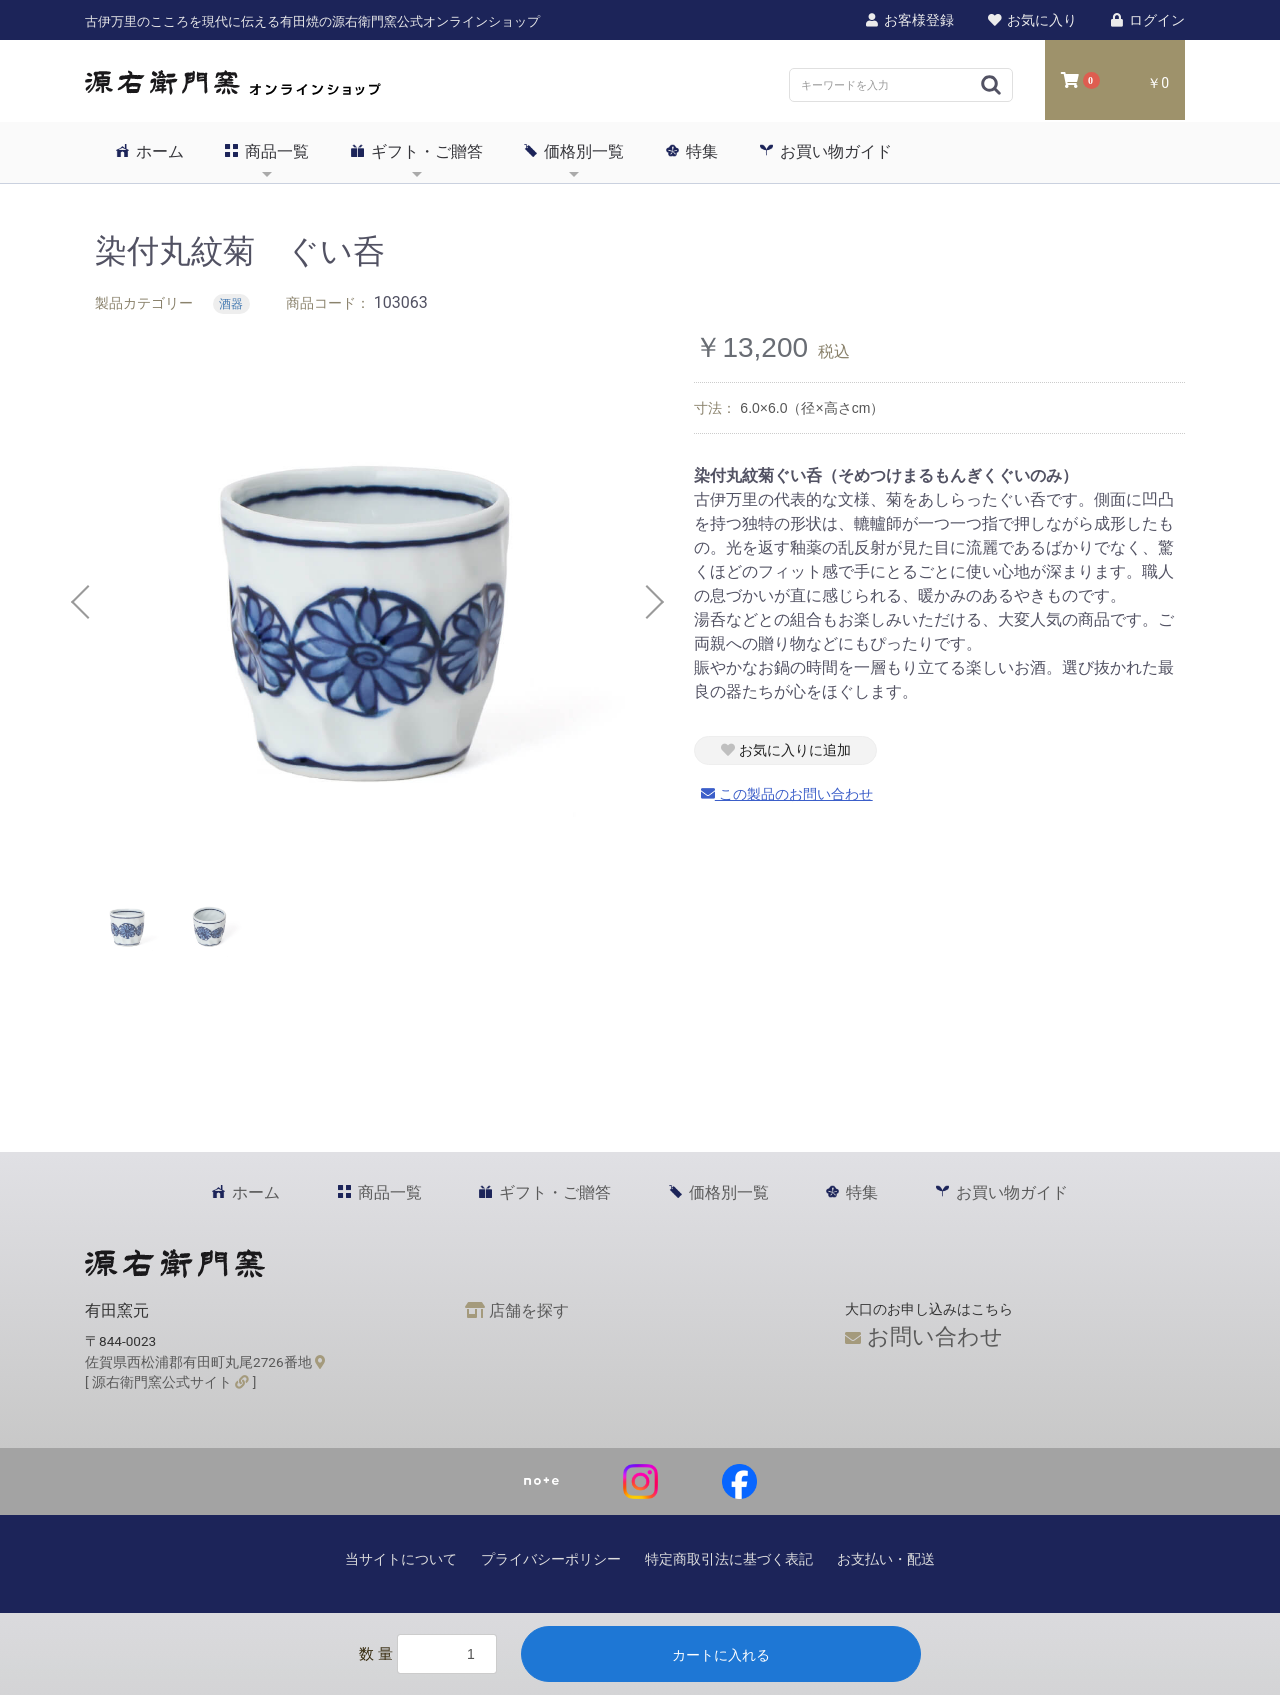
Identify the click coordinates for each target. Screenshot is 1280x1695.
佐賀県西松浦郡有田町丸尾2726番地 (205, 1362)
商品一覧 (267, 151)
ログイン (1147, 20)
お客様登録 (909, 20)
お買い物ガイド (826, 151)
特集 (692, 151)
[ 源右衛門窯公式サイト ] (170, 1382)
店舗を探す (517, 1310)
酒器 (231, 304)
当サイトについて (401, 1559)
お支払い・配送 (886, 1559)
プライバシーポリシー (551, 1559)
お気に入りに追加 (786, 750)
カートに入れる (721, 1655)
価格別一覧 (574, 151)
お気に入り (1031, 20)
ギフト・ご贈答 (417, 151)
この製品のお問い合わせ (787, 794)
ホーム (150, 151)
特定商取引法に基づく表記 (729, 1559)
